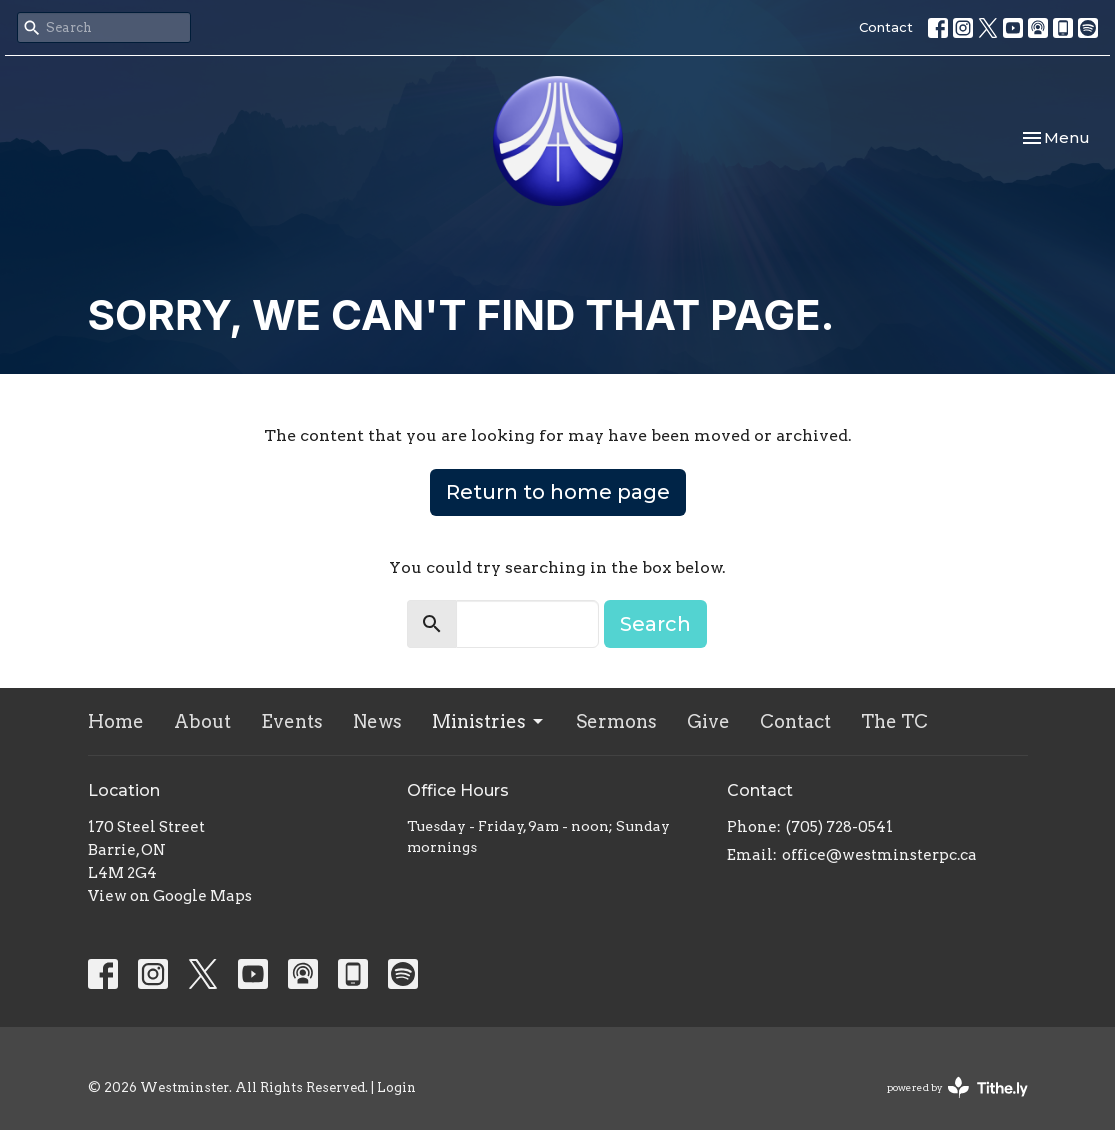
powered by (957, 1087)
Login (396, 1087)
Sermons (616, 721)
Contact (886, 27)
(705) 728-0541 (839, 827)
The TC (894, 721)
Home (116, 721)
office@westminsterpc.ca (879, 855)
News (377, 721)
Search (655, 624)
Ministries (489, 721)
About (202, 721)
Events (292, 721)
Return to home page (558, 492)
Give (708, 721)
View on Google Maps (170, 896)
